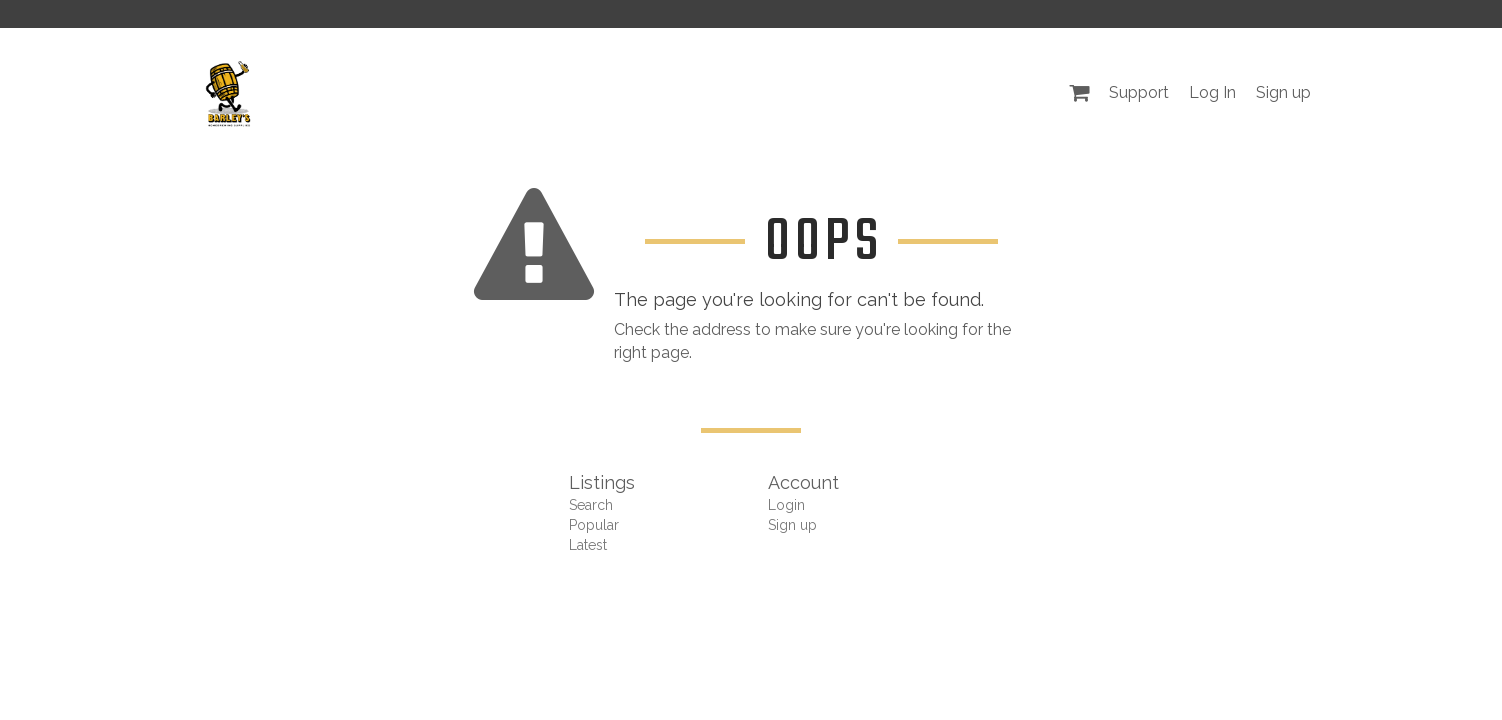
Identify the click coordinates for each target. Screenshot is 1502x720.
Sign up (1283, 92)
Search (591, 505)
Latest (588, 545)
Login (786, 505)
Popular (594, 525)
